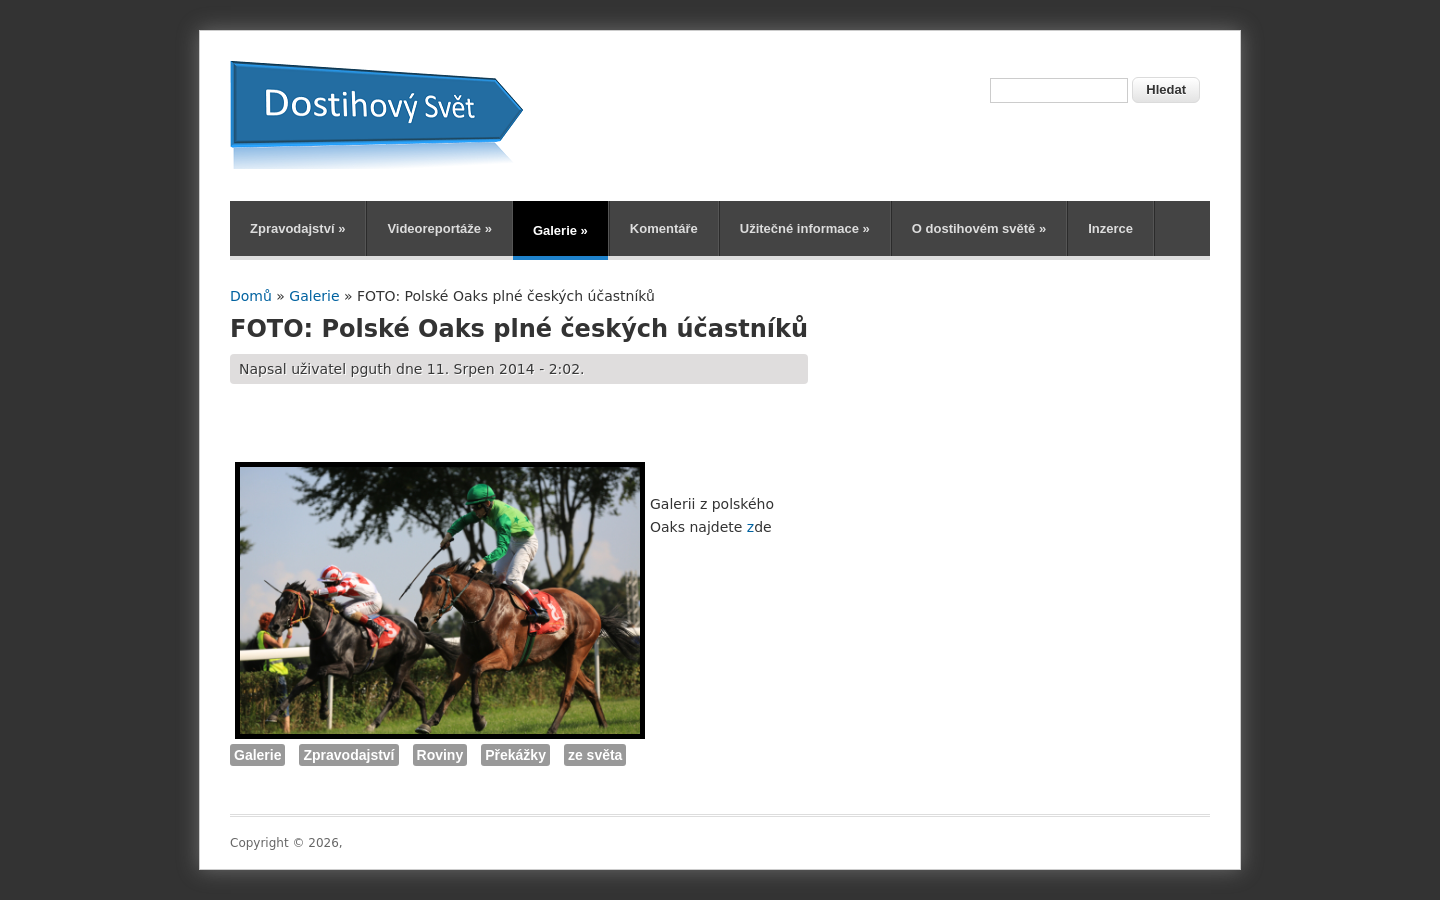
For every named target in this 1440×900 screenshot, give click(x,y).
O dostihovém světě (979, 228)
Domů (251, 296)
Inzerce (1110, 228)
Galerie (560, 230)
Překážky (515, 755)
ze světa (595, 755)
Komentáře (664, 228)
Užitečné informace (805, 228)
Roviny (440, 755)
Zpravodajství (297, 228)
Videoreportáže (439, 228)
